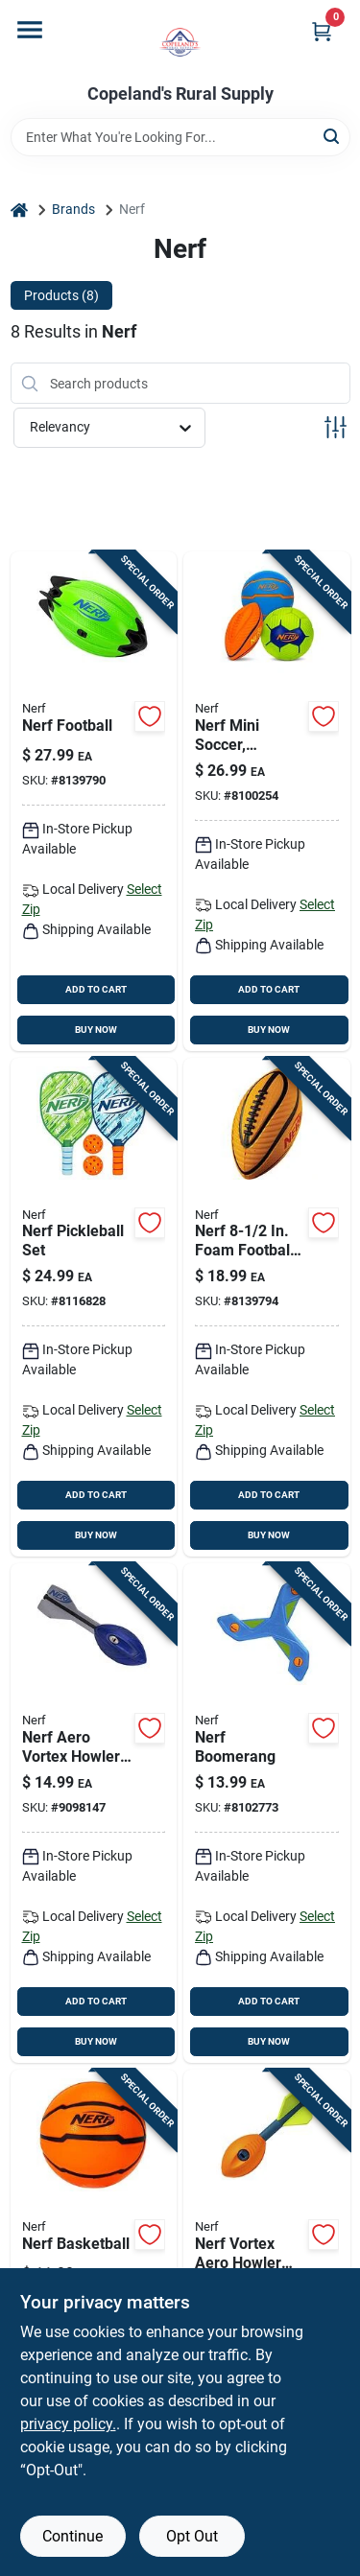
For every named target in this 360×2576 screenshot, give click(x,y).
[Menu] (29, 29)
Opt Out (192, 2536)
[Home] (19, 209)
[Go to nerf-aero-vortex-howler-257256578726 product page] (94, 1813)
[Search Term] (180, 137)
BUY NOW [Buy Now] (96, 1029)
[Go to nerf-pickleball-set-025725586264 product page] (94, 1307)
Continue (72, 2536)
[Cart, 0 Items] (321, 31)
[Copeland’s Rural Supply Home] (180, 42)
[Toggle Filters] (335, 427)
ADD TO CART (96, 989)
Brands (73, 209)
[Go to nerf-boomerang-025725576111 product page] (266, 1813)
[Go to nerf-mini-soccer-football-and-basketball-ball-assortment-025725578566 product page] (266, 801)
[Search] (333, 136)
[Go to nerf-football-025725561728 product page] (94, 801)
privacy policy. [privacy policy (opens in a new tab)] (68, 2424)
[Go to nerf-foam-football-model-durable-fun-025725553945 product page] (266, 1307)
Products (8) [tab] (61, 295)
